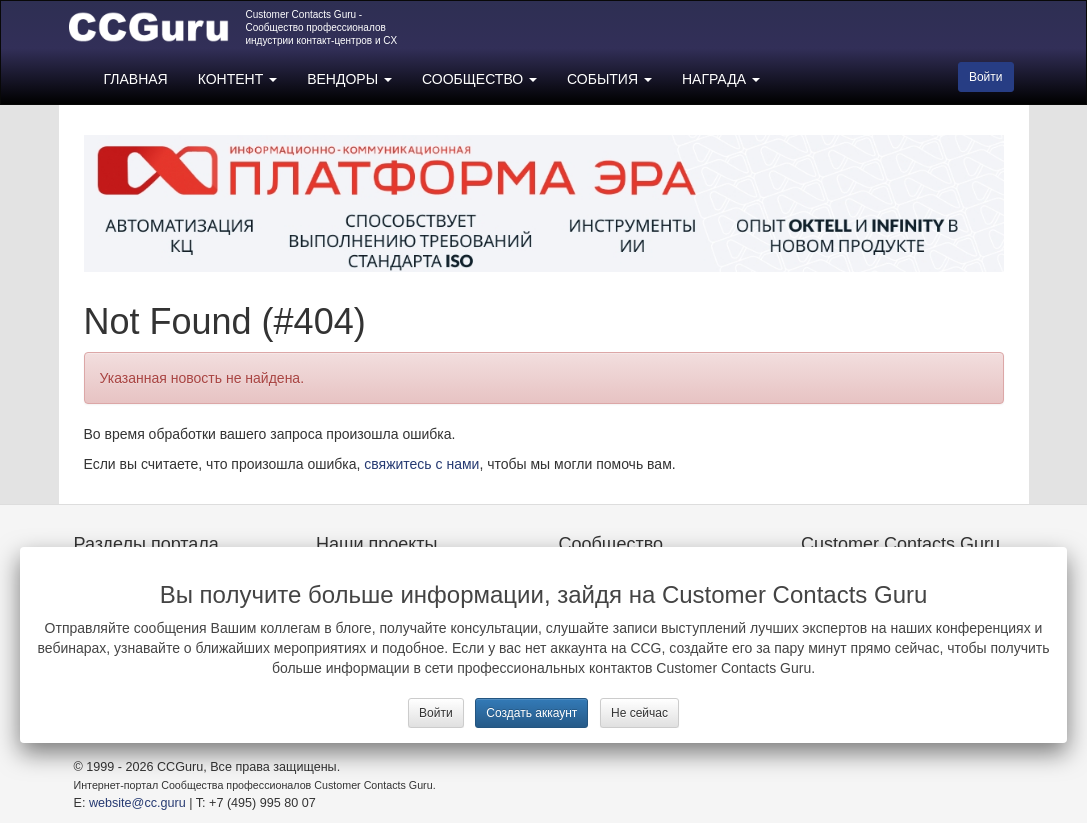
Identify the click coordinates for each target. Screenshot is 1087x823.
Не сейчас (639, 713)
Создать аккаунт (531, 713)
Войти (436, 713)
